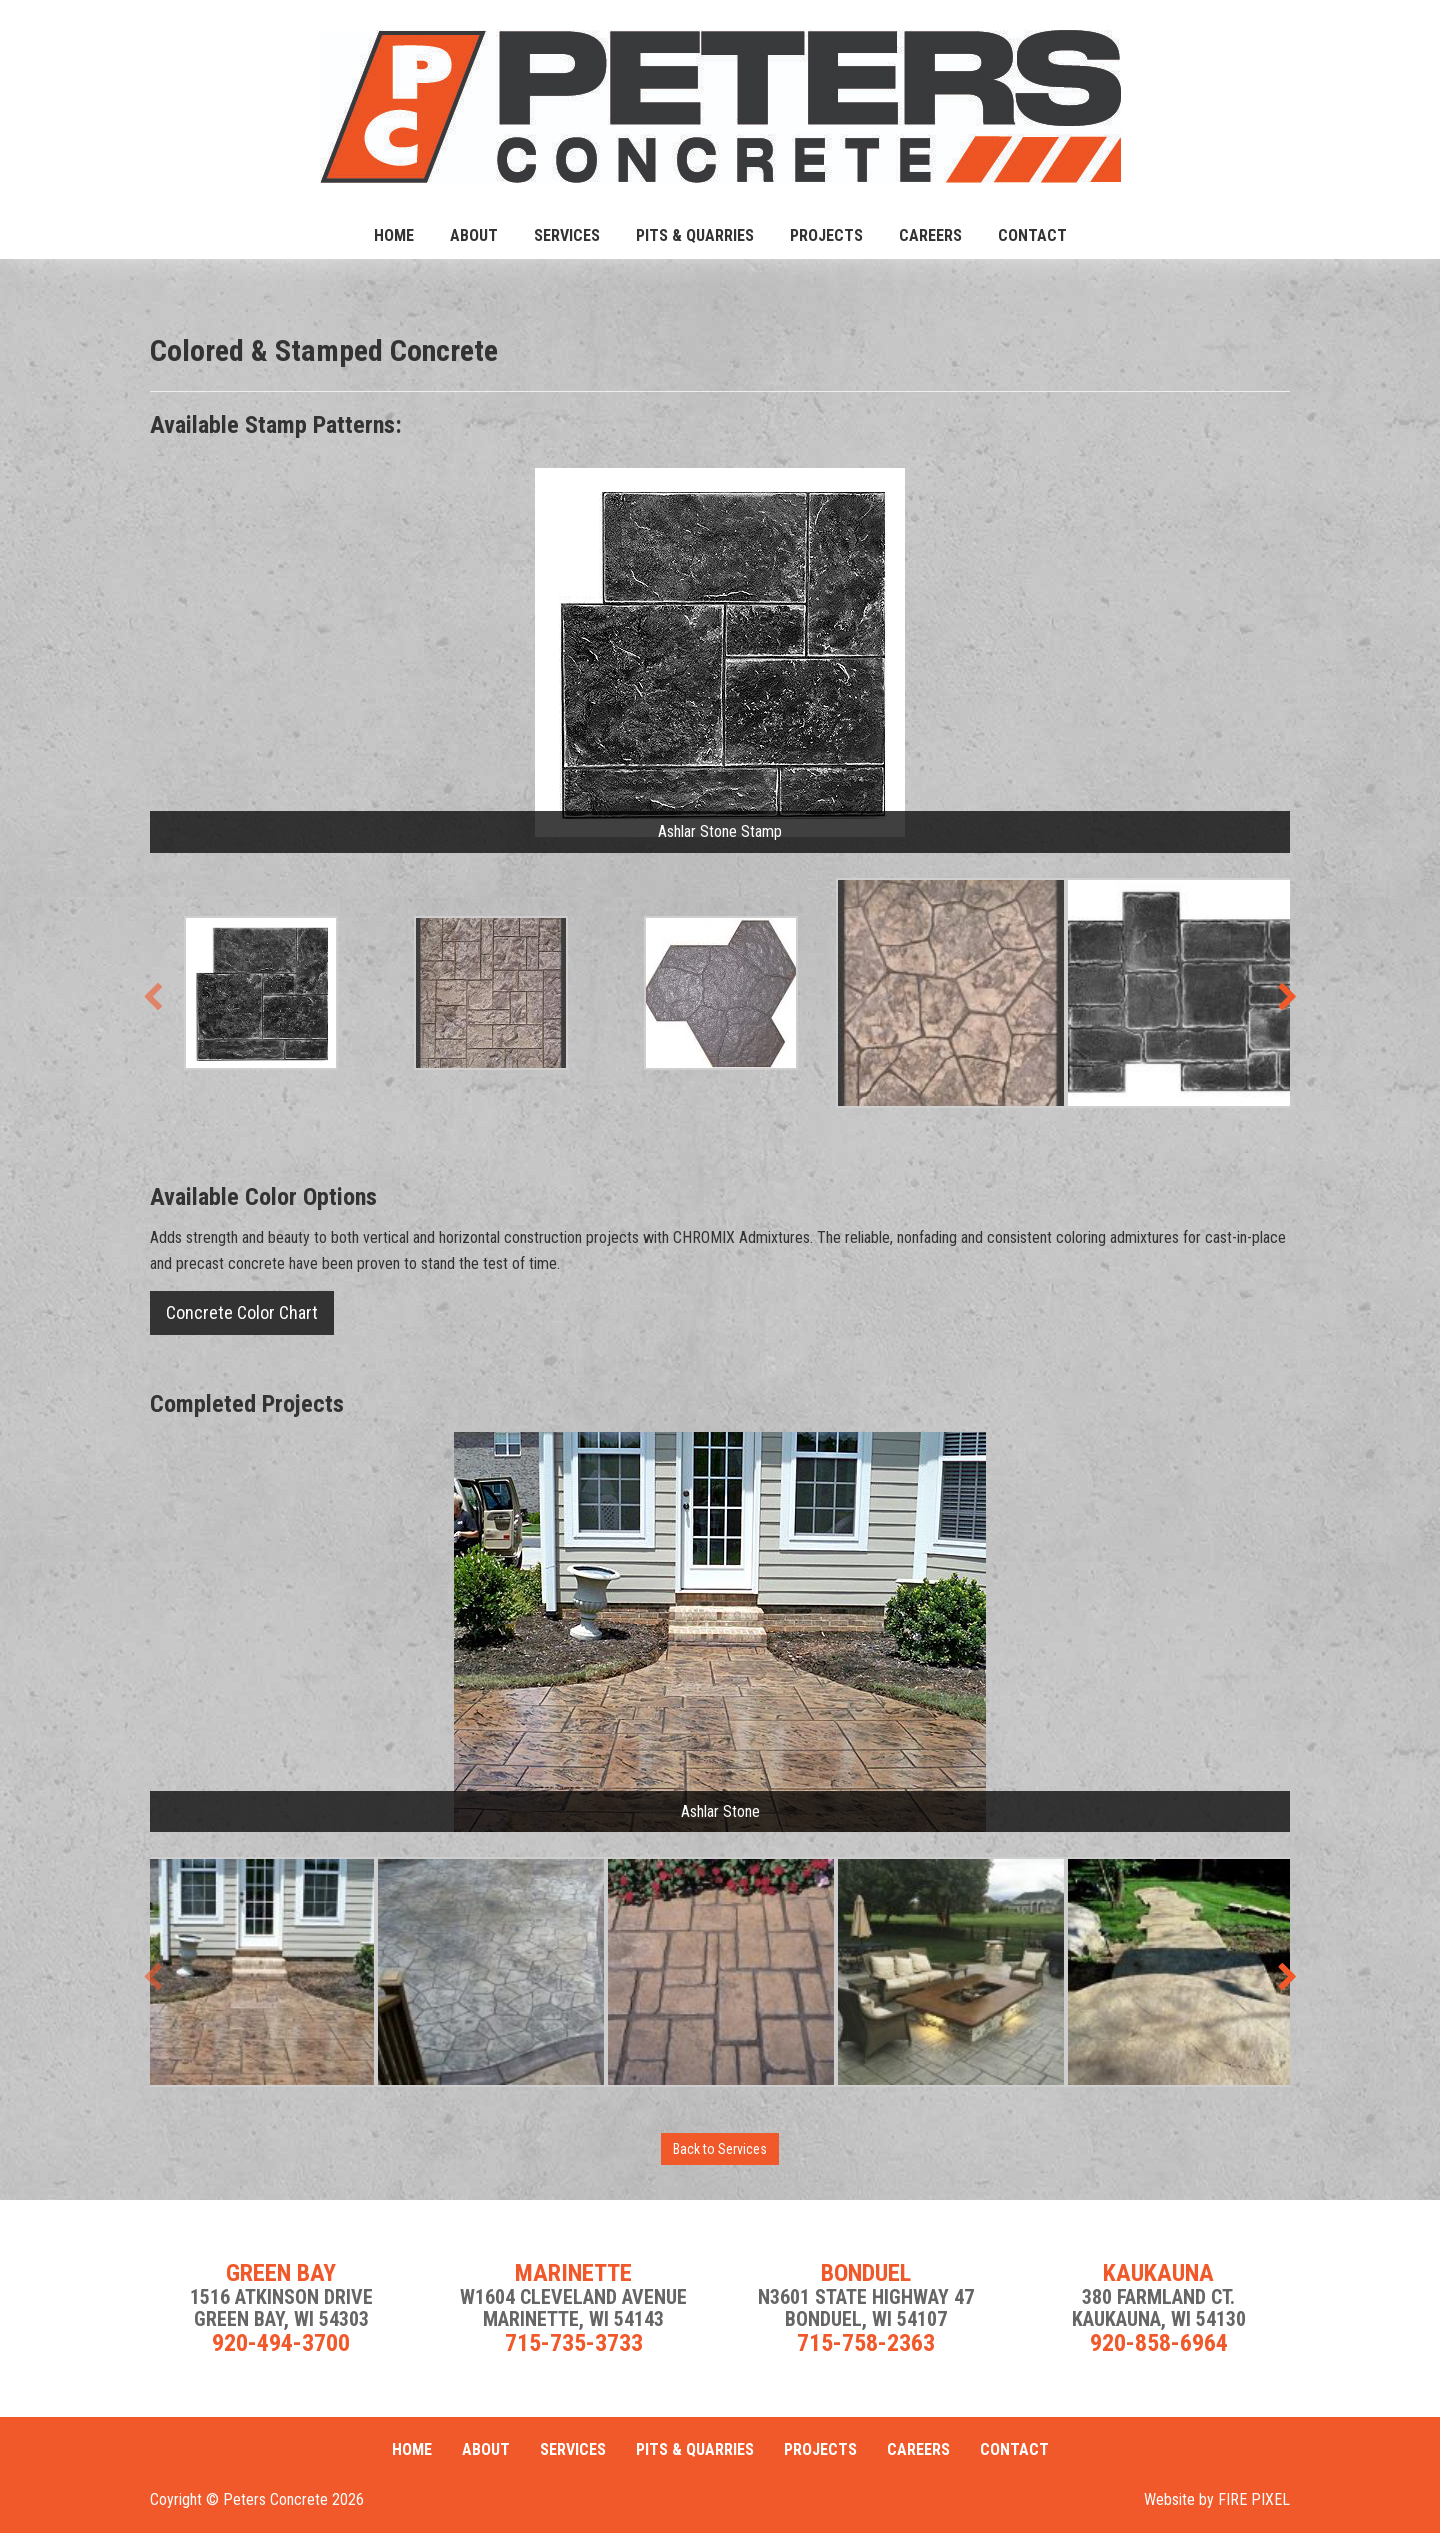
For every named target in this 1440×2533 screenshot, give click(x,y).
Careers (930, 235)
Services (567, 235)
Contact (1032, 235)
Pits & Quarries (695, 235)
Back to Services (720, 2149)
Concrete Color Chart (242, 1312)
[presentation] (152, 997)
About (474, 235)
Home (394, 235)
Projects (826, 235)
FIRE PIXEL (1254, 2499)
